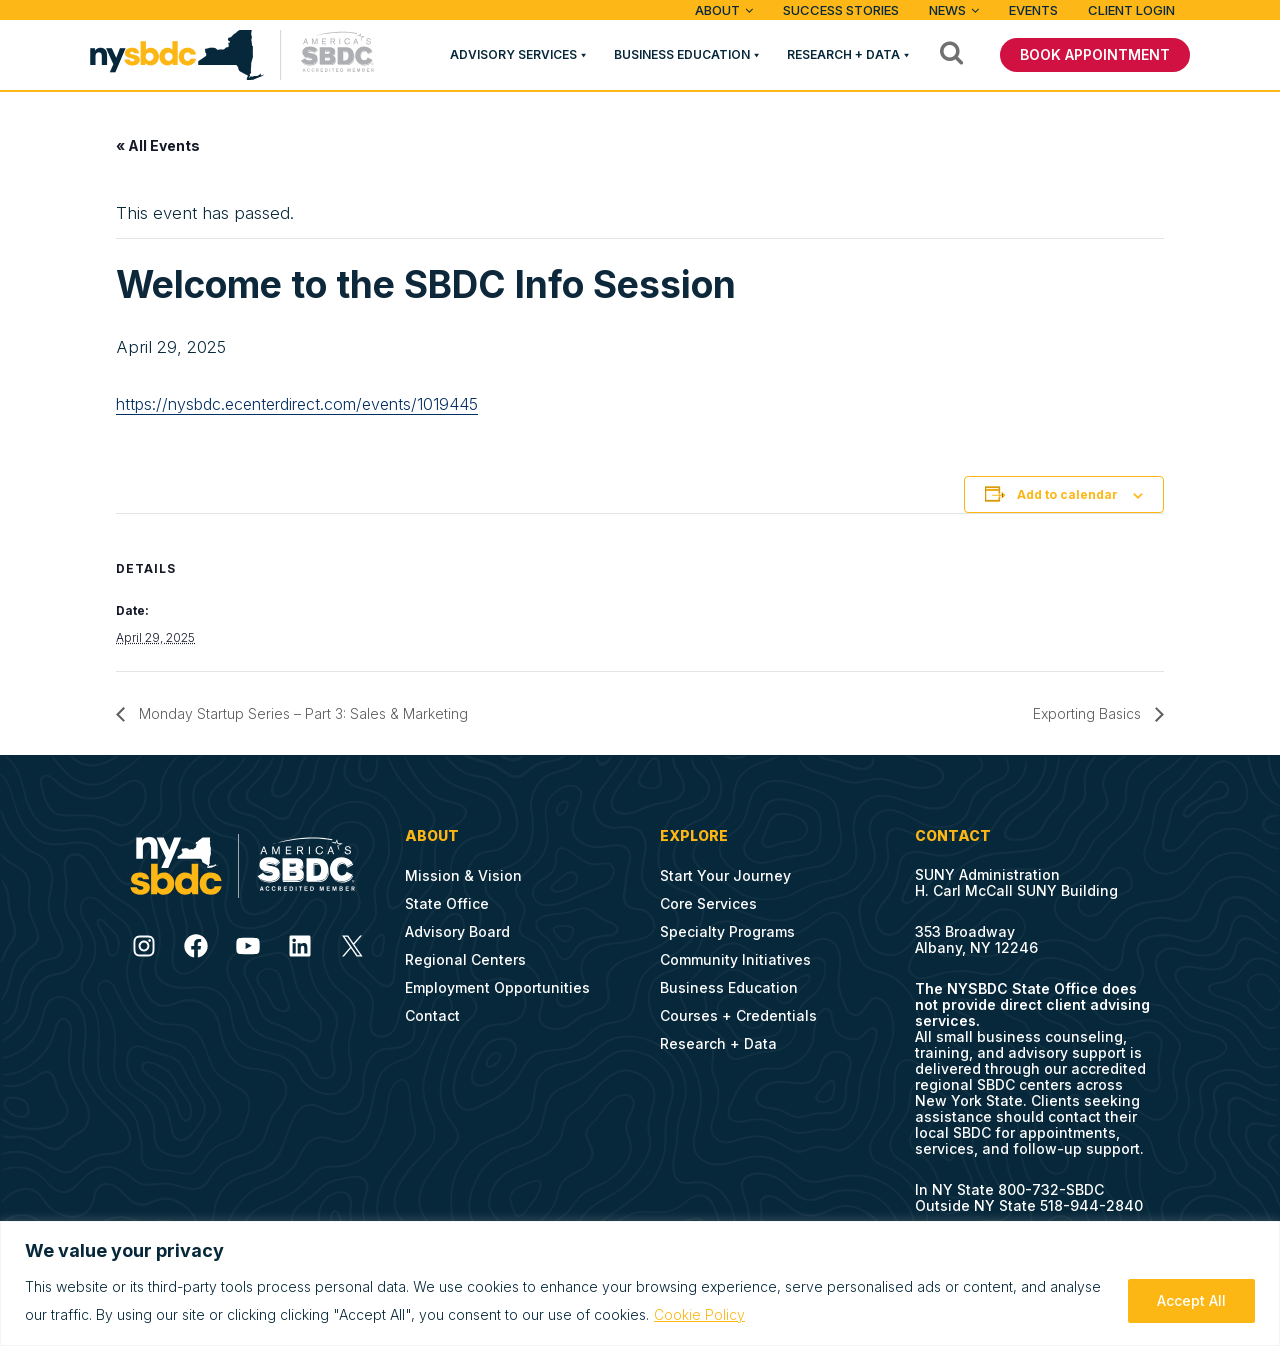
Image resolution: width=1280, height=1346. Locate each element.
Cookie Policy (699, 1314)
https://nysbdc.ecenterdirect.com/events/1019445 (297, 404)
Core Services (708, 903)
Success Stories (841, 10)
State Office (447, 903)
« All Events (158, 145)
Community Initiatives (735, 959)
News (947, 10)
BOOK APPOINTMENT (1095, 54)
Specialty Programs (727, 931)
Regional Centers (465, 959)
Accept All (1191, 1300)
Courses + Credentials (738, 1015)
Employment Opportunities (497, 987)
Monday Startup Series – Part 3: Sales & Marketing (301, 713)
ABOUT (717, 10)
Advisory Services (513, 54)
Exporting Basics (1089, 713)
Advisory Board (457, 931)
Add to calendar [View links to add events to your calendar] (1067, 494)
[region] (640, 1283)
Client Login (1131, 10)
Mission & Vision (463, 875)
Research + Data (843, 54)
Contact (432, 1015)
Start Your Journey (725, 875)
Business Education (682, 54)
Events (1033, 10)
